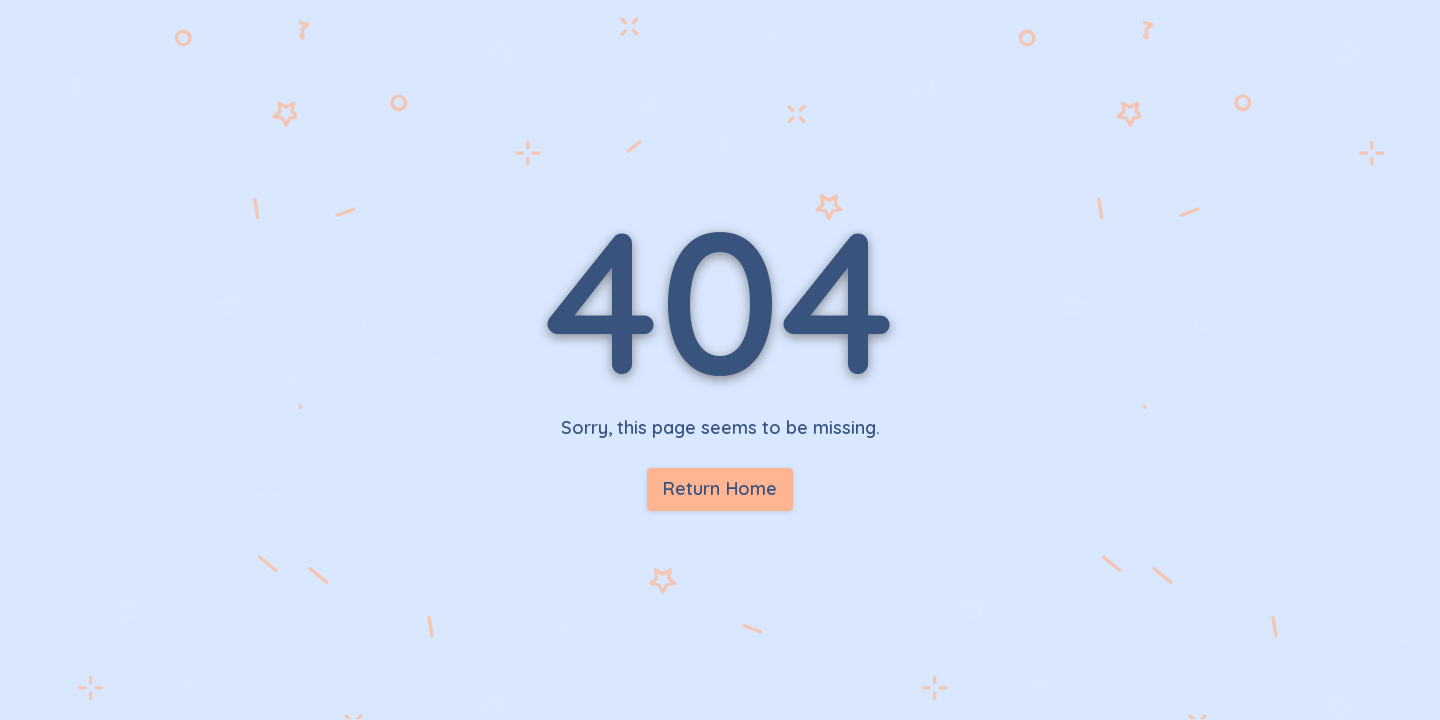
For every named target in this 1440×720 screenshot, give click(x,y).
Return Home (720, 488)
